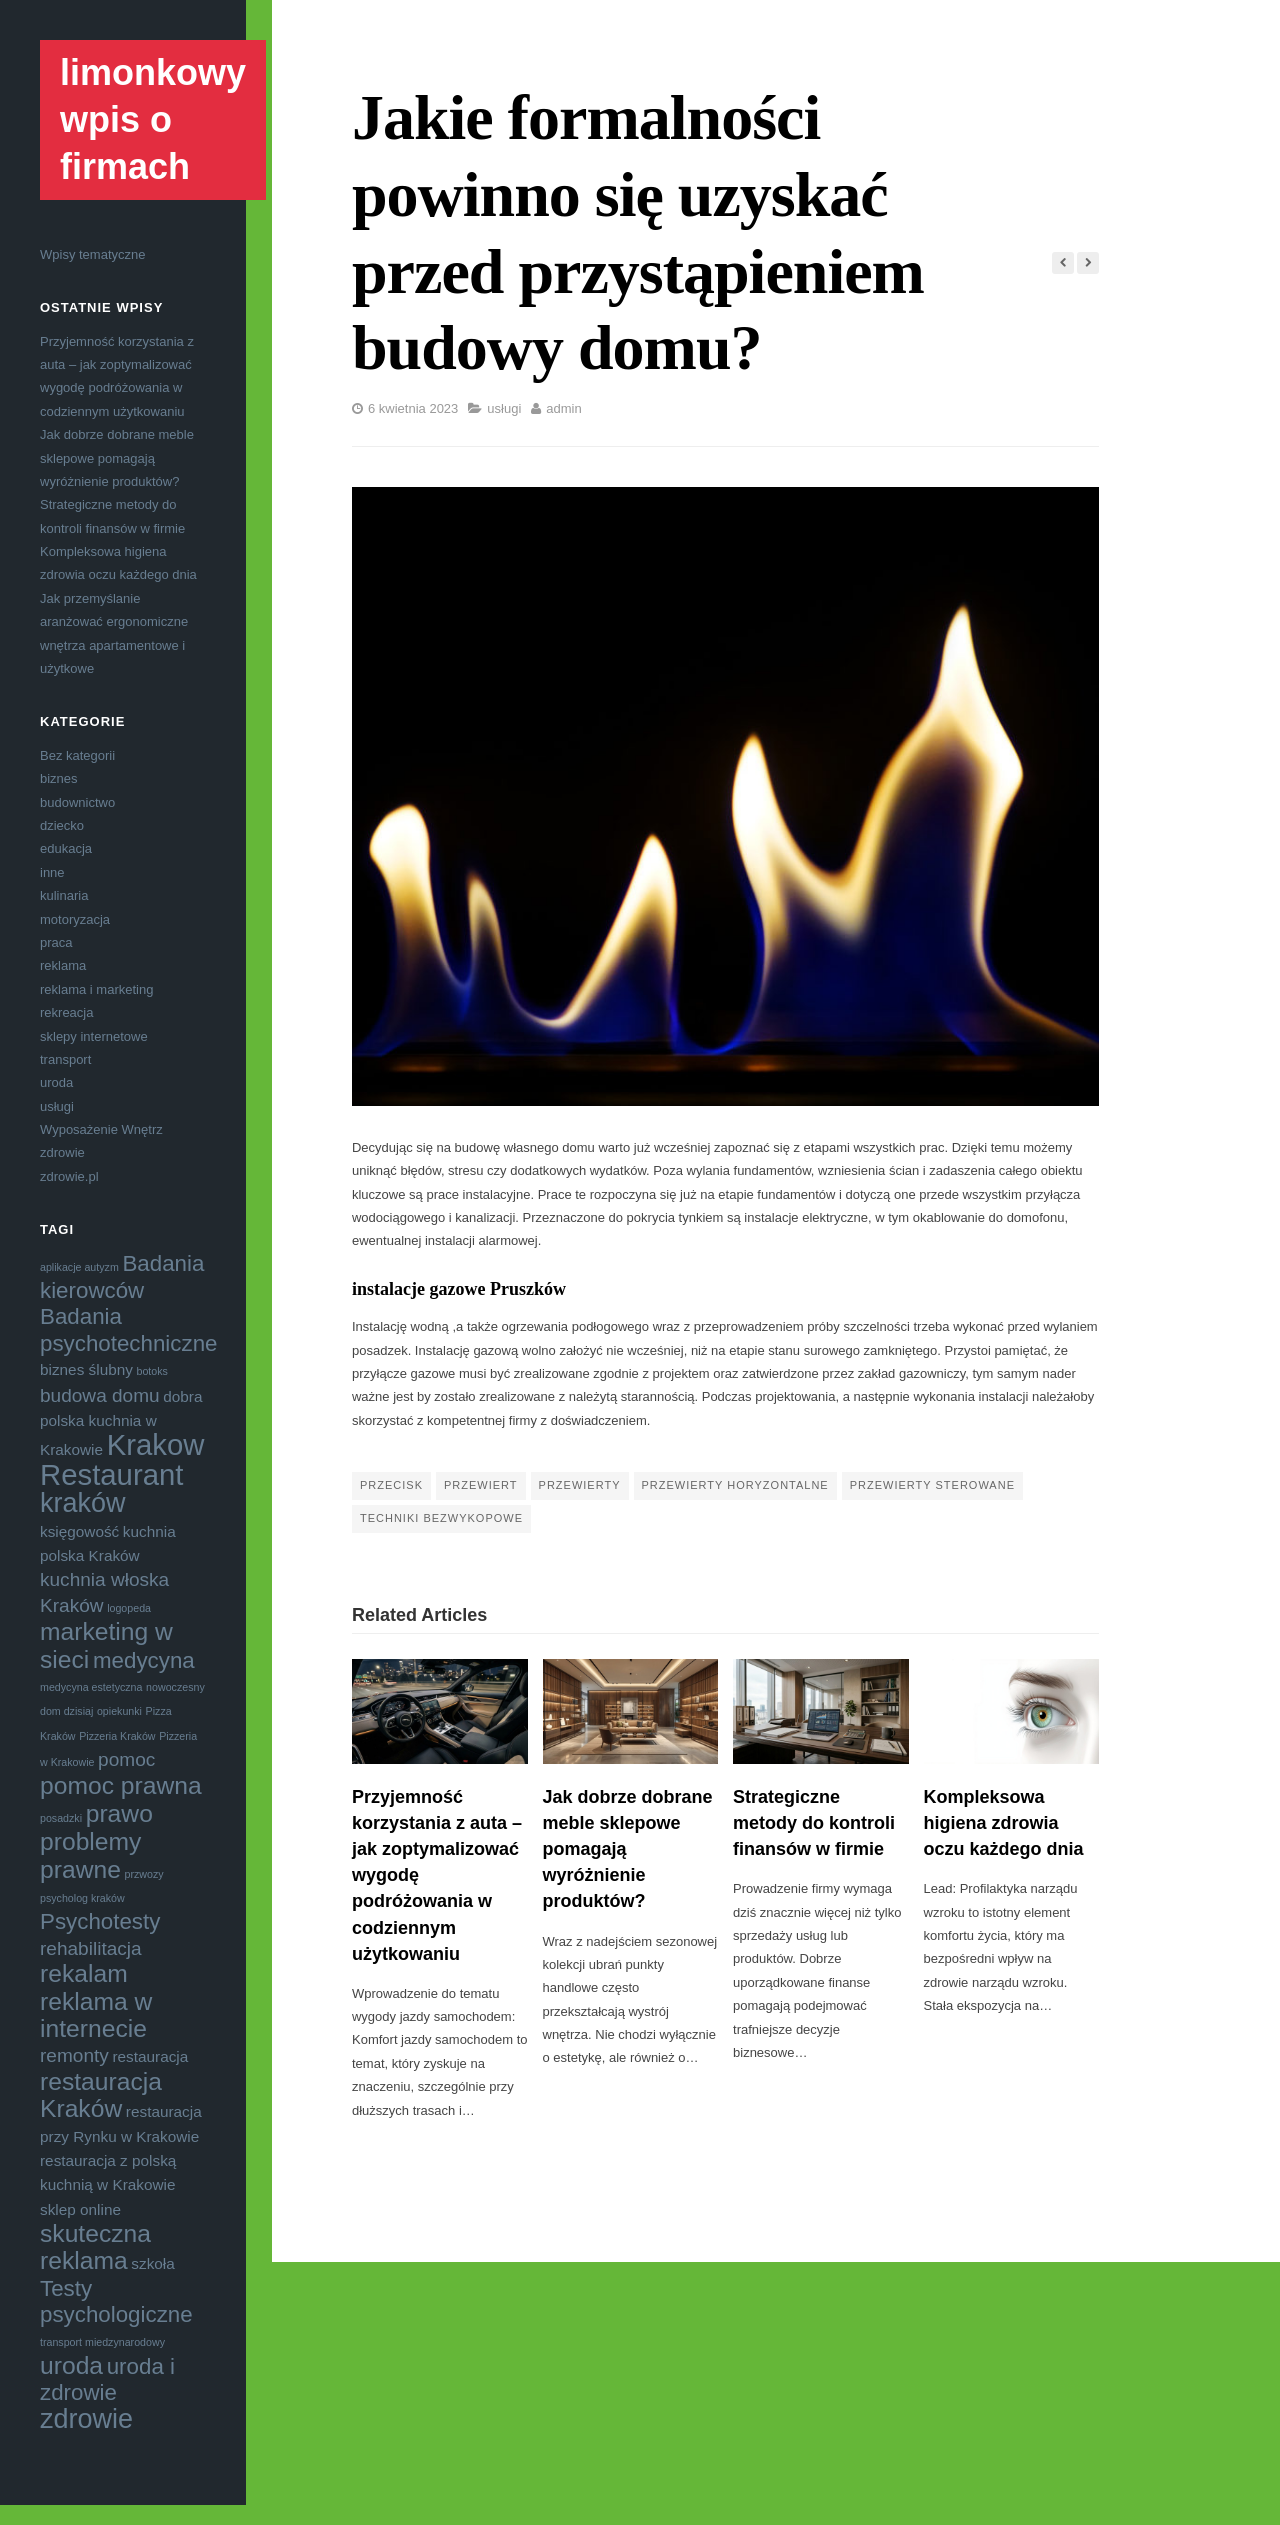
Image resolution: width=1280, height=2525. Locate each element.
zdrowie (62, 1152)
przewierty (580, 1485)
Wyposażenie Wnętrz (101, 1129)
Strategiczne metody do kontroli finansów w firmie (814, 1823)
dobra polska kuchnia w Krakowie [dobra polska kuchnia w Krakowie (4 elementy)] (121, 1423)
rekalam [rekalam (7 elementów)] (84, 1973)
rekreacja (66, 1012)
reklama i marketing (96, 989)
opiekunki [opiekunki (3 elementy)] (119, 1711)
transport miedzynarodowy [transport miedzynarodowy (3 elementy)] (102, 2342)
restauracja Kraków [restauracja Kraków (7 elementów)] (101, 2095)
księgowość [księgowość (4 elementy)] (79, 1531)
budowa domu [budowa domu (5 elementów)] (100, 1395)
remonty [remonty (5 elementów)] (74, 2055)
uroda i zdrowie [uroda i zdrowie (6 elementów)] (107, 2379)
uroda (56, 1082)
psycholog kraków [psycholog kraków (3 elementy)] (82, 1898)
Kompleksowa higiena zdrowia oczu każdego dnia (1004, 1823)
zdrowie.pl (69, 1176)
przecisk (391, 1485)
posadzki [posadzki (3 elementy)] (61, 1818)
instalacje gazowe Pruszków (459, 1289)
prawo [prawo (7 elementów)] (119, 1813)
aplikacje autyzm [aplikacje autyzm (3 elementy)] (79, 1267)
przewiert (481, 1485)
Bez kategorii (77, 755)
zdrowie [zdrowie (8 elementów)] (86, 2419)
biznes (59, 778)
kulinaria (64, 895)
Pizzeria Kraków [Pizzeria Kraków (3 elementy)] (117, 1736)
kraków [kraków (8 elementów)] (83, 1503)
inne (52, 872)
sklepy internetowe (94, 1036)
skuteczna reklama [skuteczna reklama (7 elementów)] (95, 2247)
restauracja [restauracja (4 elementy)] (150, 2056)
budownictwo (77, 802)
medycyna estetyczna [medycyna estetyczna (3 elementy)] (91, 1687)
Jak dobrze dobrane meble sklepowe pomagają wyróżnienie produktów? (117, 458)
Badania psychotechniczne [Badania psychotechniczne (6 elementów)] (129, 1329)
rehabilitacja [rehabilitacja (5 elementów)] (91, 1948)
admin (563, 408)
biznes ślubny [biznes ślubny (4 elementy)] (86, 1369)
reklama (63, 965)
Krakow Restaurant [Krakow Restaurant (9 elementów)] (122, 1459)
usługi (57, 1106)
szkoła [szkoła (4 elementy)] (152, 2263)
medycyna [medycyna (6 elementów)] (144, 1660)
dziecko (62, 825)
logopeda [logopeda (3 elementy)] (129, 1608)
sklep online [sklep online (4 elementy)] (80, 2209)
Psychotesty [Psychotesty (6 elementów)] (100, 1921)
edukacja (66, 848)
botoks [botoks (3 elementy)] (152, 1371)
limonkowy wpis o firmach (153, 119)
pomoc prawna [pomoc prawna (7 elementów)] (121, 1785)
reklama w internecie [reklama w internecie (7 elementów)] (96, 2015)
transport (65, 1059)
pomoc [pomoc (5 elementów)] (126, 1759)
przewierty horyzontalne (735, 1485)
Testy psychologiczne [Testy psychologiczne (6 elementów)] (116, 2301)
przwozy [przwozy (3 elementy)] (144, 1874)
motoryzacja (75, 919)
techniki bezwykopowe (441, 1518)
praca (56, 942)
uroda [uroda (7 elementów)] (71, 2365)
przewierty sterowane (932, 1485)
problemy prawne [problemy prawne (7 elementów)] (90, 1855)
